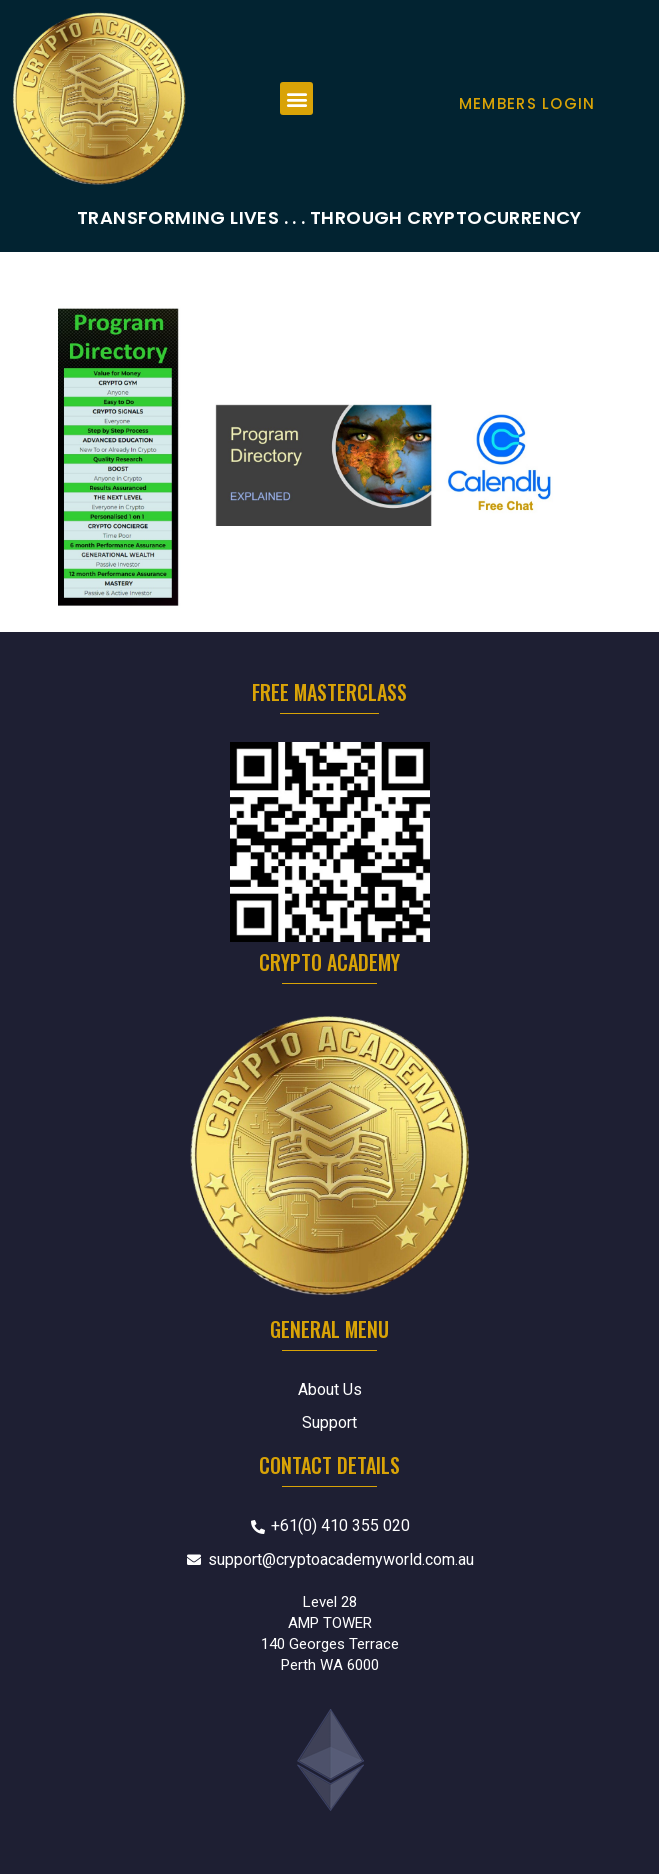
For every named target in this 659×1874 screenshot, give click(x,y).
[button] (296, 98)
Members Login (527, 103)
